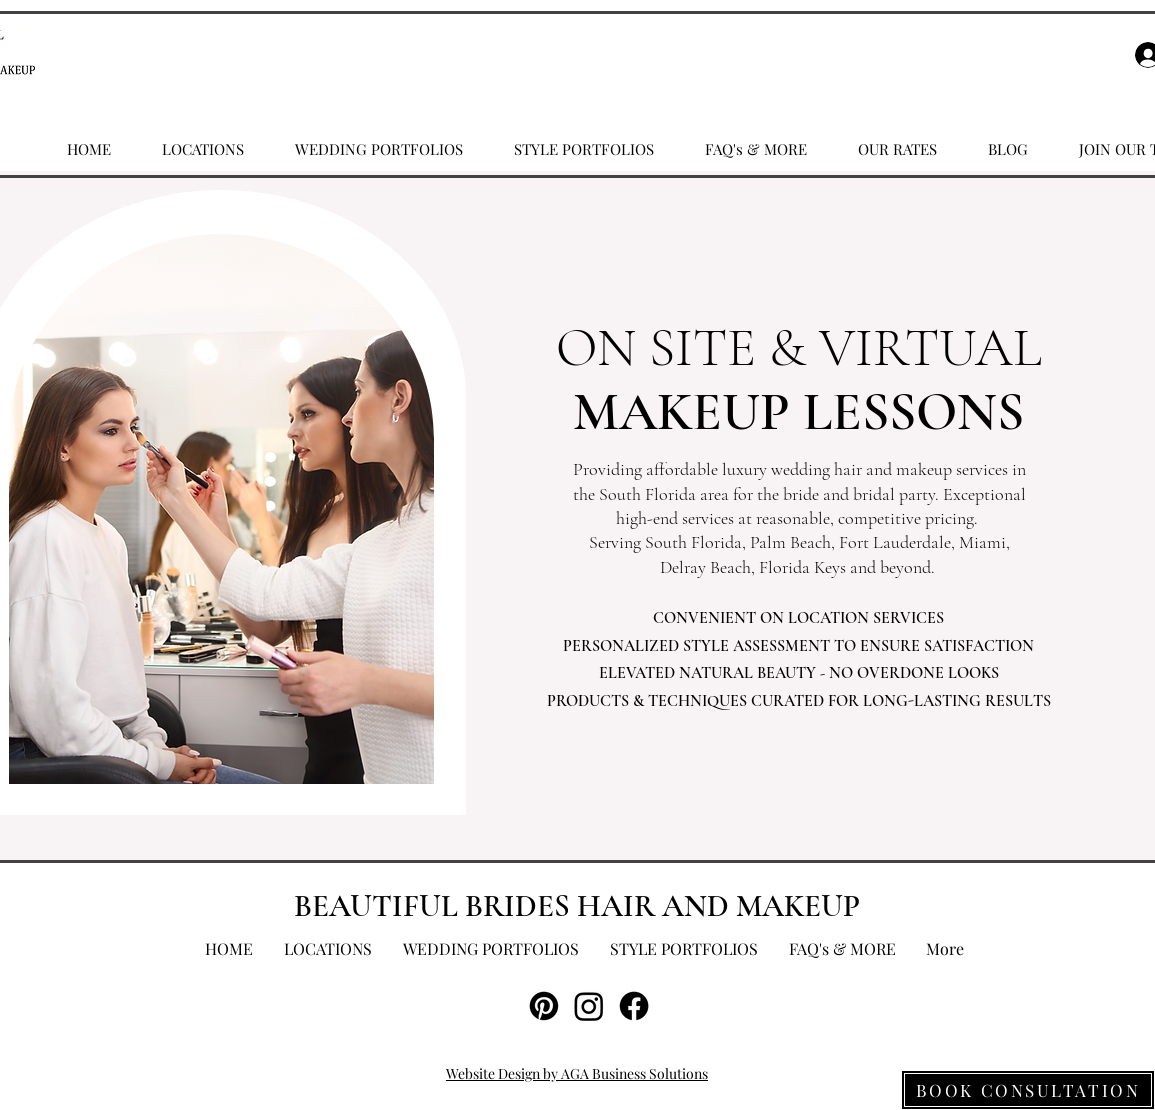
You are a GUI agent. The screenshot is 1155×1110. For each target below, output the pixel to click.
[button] (203, 149)
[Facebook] (634, 1006)
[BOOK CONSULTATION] (1028, 1090)
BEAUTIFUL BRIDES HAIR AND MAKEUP (577, 906)
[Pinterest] (544, 1006)
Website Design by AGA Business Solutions (577, 1073)
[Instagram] (589, 1006)
